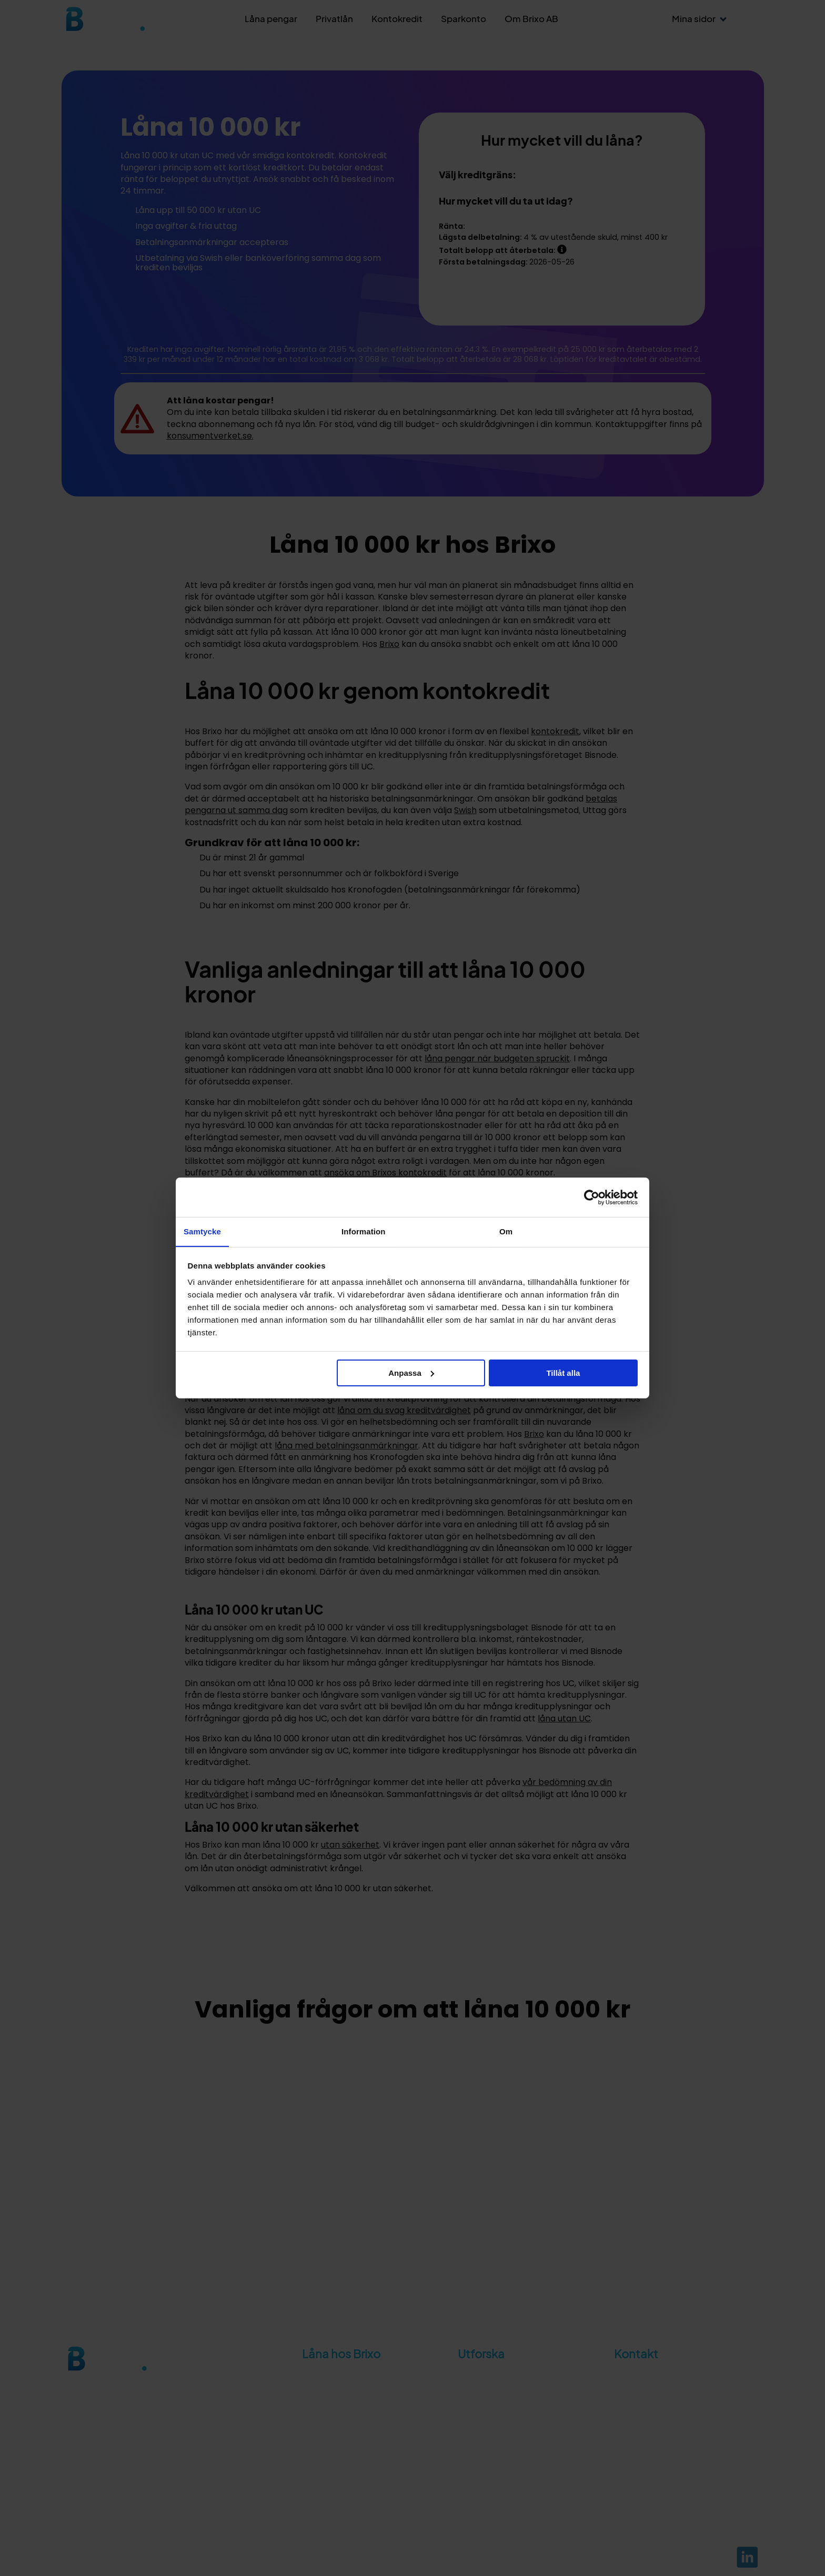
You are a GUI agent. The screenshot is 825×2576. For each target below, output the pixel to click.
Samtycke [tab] (202, 1230)
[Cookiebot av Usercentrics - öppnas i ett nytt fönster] (592, 1197)
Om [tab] (505, 1230)
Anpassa (411, 1372)
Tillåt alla (563, 1372)
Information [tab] (363, 1230)
